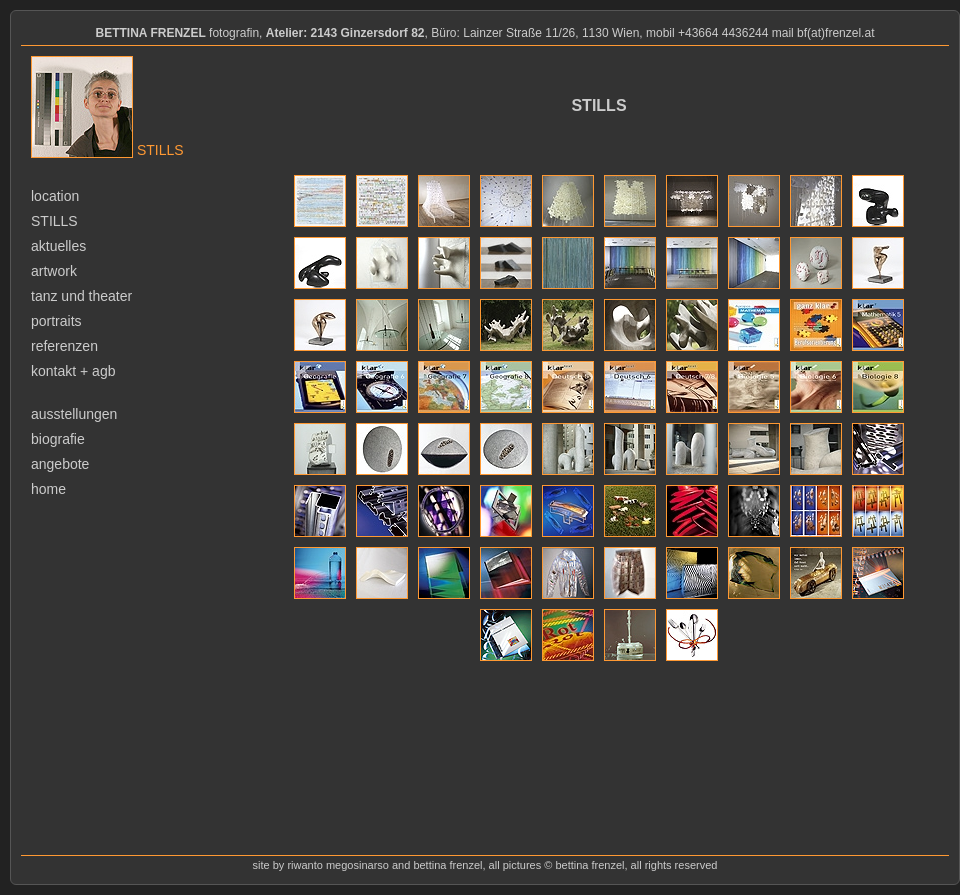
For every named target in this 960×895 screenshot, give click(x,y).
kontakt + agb (73, 371)
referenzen (64, 346)
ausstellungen (74, 414)
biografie (58, 439)
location (55, 196)
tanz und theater (81, 296)
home (48, 489)
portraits (56, 321)
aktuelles (58, 246)
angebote (60, 464)
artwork (54, 271)
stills (54, 221)
